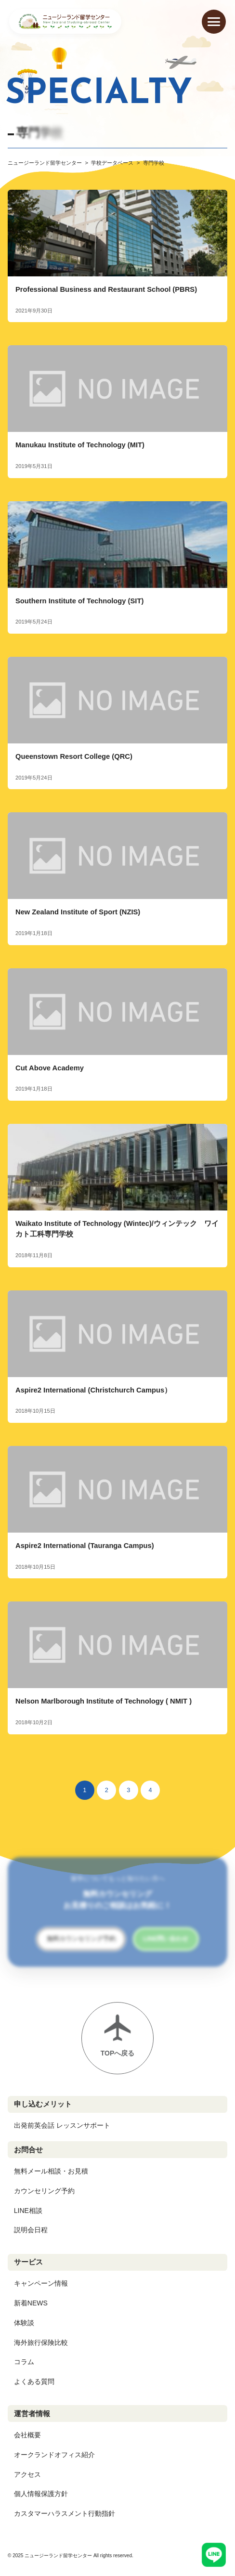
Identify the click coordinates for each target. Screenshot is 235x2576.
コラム (24, 2362)
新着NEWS (31, 2303)
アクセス (27, 2474)
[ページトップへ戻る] (117, 2038)
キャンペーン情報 (41, 2283)
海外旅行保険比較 (41, 2342)
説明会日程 (31, 2230)
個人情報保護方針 (41, 2494)
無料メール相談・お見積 (51, 2171)
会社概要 (27, 2435)
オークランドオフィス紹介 (54, 2455)
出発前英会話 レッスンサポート (62, 2125)
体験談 (24, 2323)
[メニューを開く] (214, 22)
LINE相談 (28, 2210)
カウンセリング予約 (44, 2191)
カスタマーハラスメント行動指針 (64, 2513)
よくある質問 (34, 2381)
